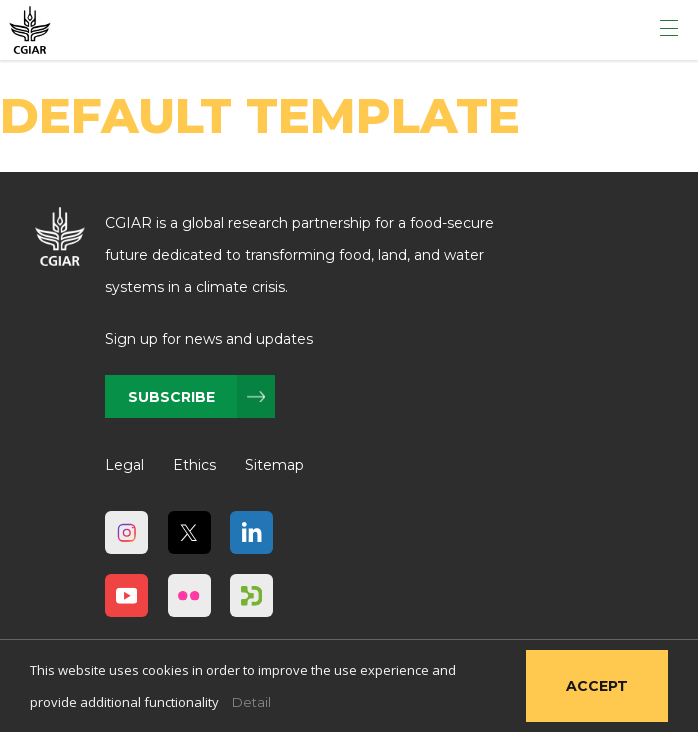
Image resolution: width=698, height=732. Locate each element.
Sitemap (274, 465)
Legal (124, 465)
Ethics (194, 465)
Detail (251, 702)
